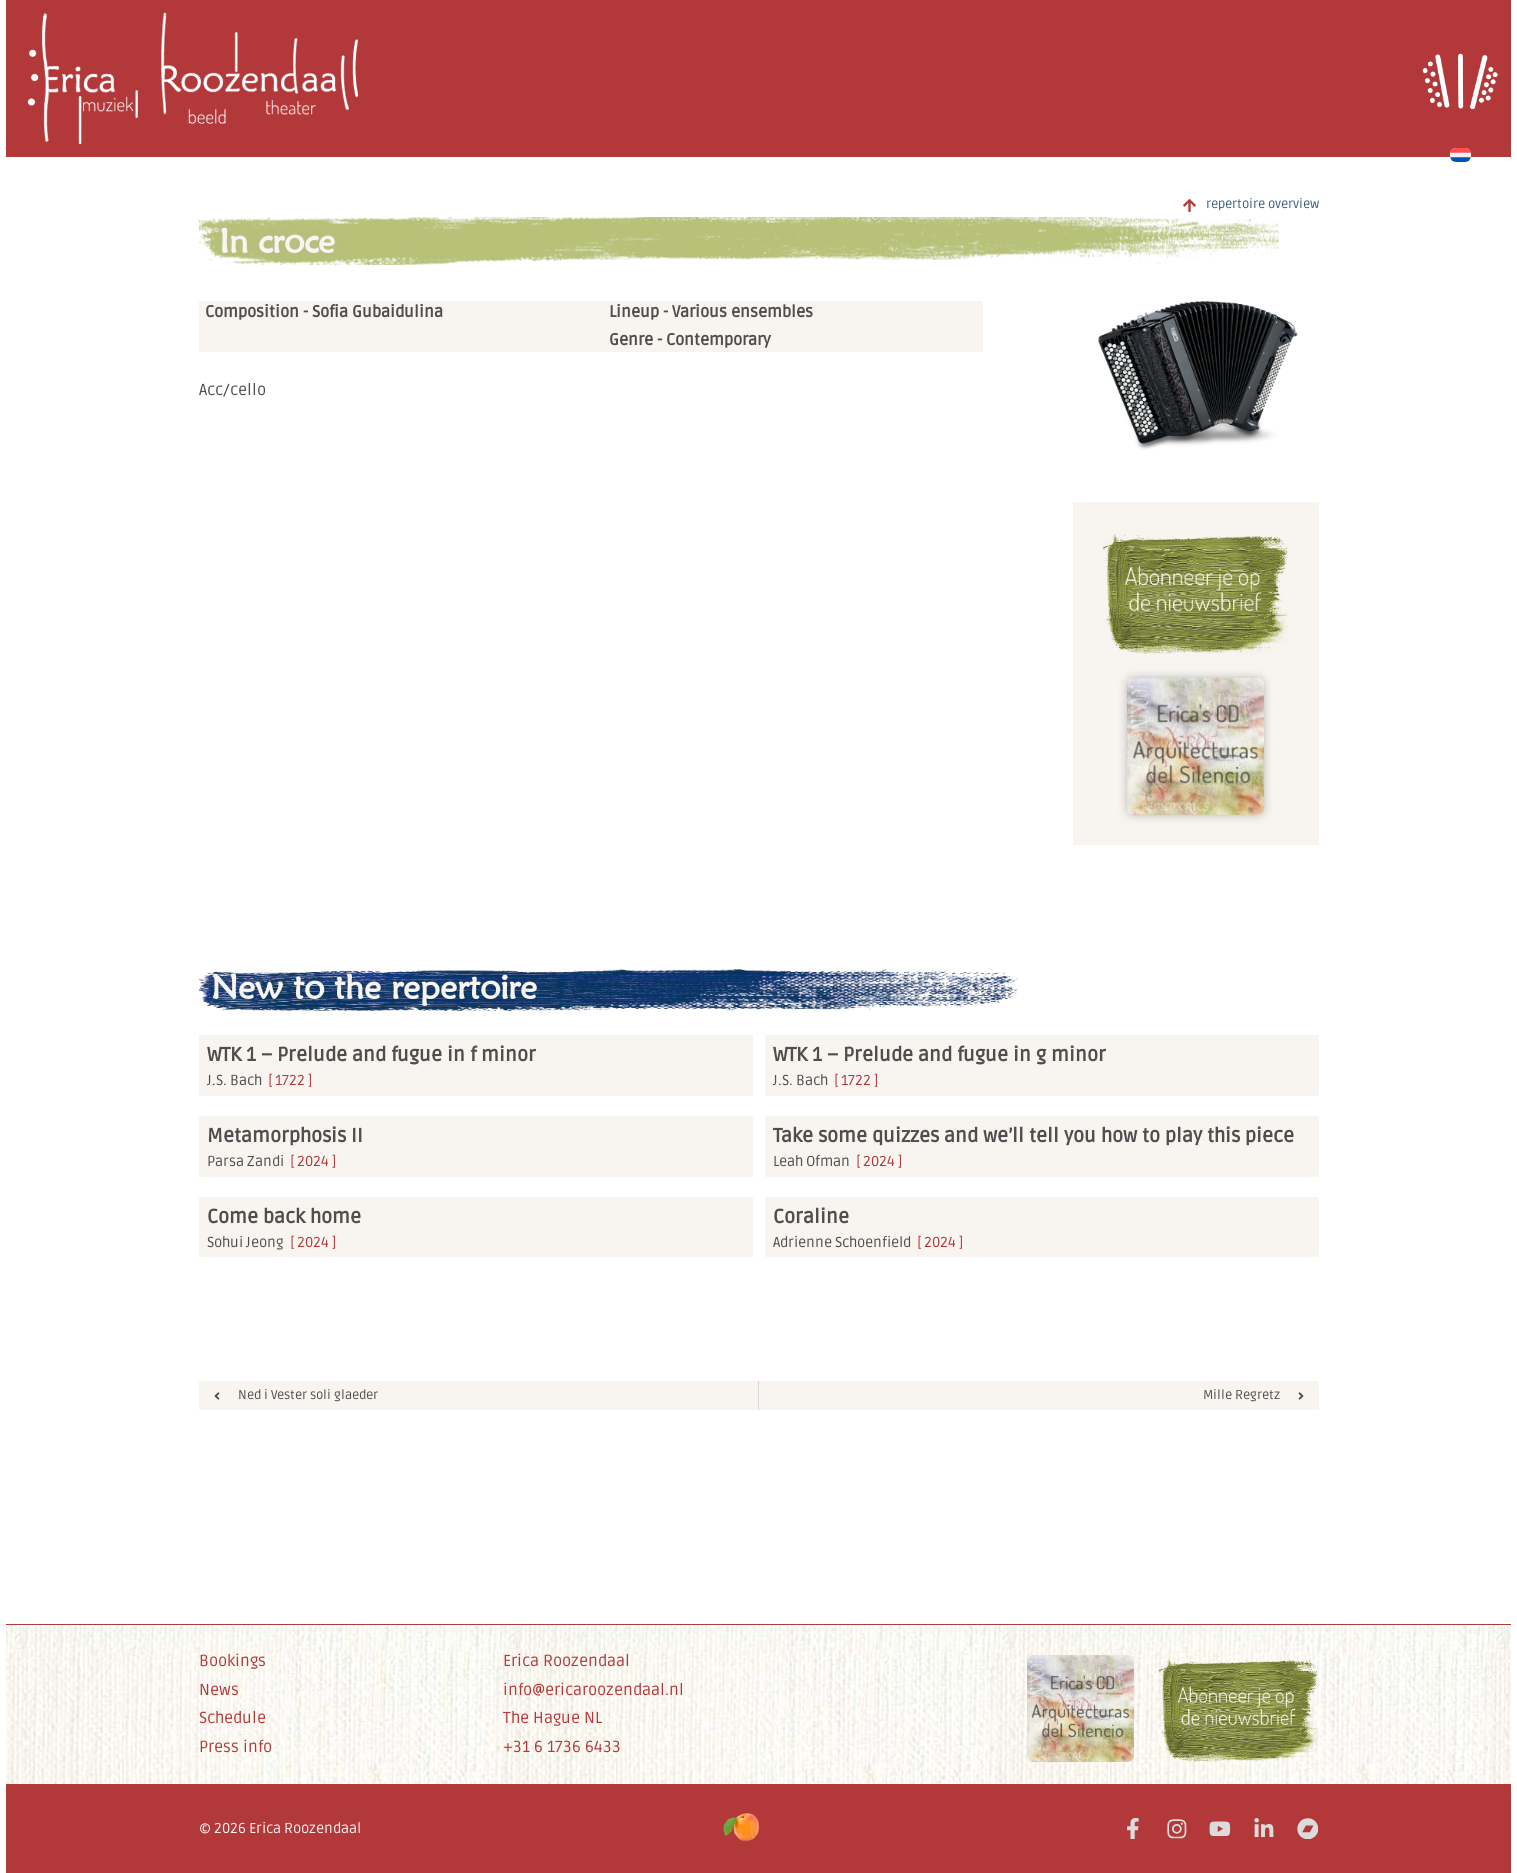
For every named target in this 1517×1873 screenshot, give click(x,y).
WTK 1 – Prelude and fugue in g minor (939, 1055)
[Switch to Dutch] (1460, 152)
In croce (277, 241)
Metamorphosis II (285, 1136)
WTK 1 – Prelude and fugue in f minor (371, 1055)
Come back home (284, 1217)
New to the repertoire (374, 987)
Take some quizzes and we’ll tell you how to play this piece (1033, 1136)
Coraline (811, 1217)
